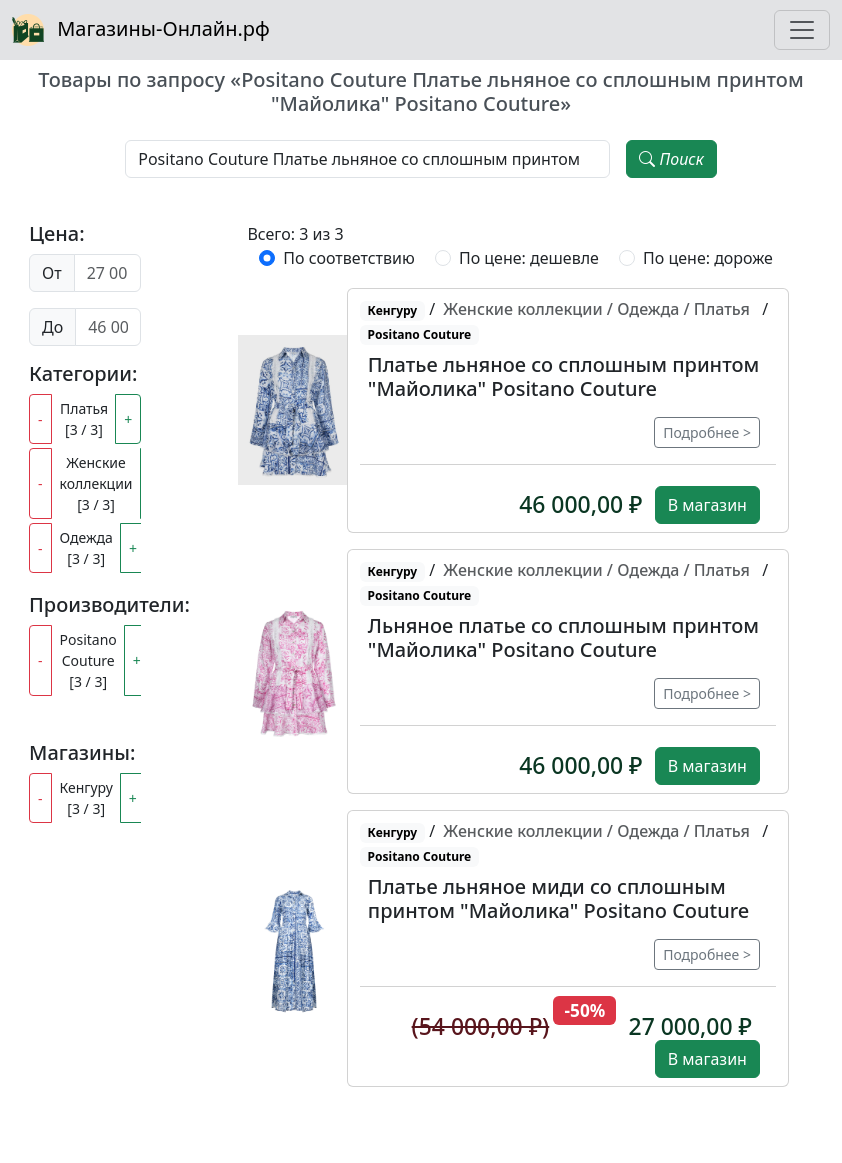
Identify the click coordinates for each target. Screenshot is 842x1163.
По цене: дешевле (529, 258)
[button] (294, 410)
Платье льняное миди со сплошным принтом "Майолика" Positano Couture (559, 898)
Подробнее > (707, 432)
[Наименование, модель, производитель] (367, 159)
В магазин (707, 505)
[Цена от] (108, 273)
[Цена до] (108, 327)
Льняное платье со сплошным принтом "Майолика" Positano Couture (563, 637)
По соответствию (348, 258)
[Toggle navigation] (802, 30)
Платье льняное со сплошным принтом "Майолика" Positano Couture (563, 376)
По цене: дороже (708, 258)
